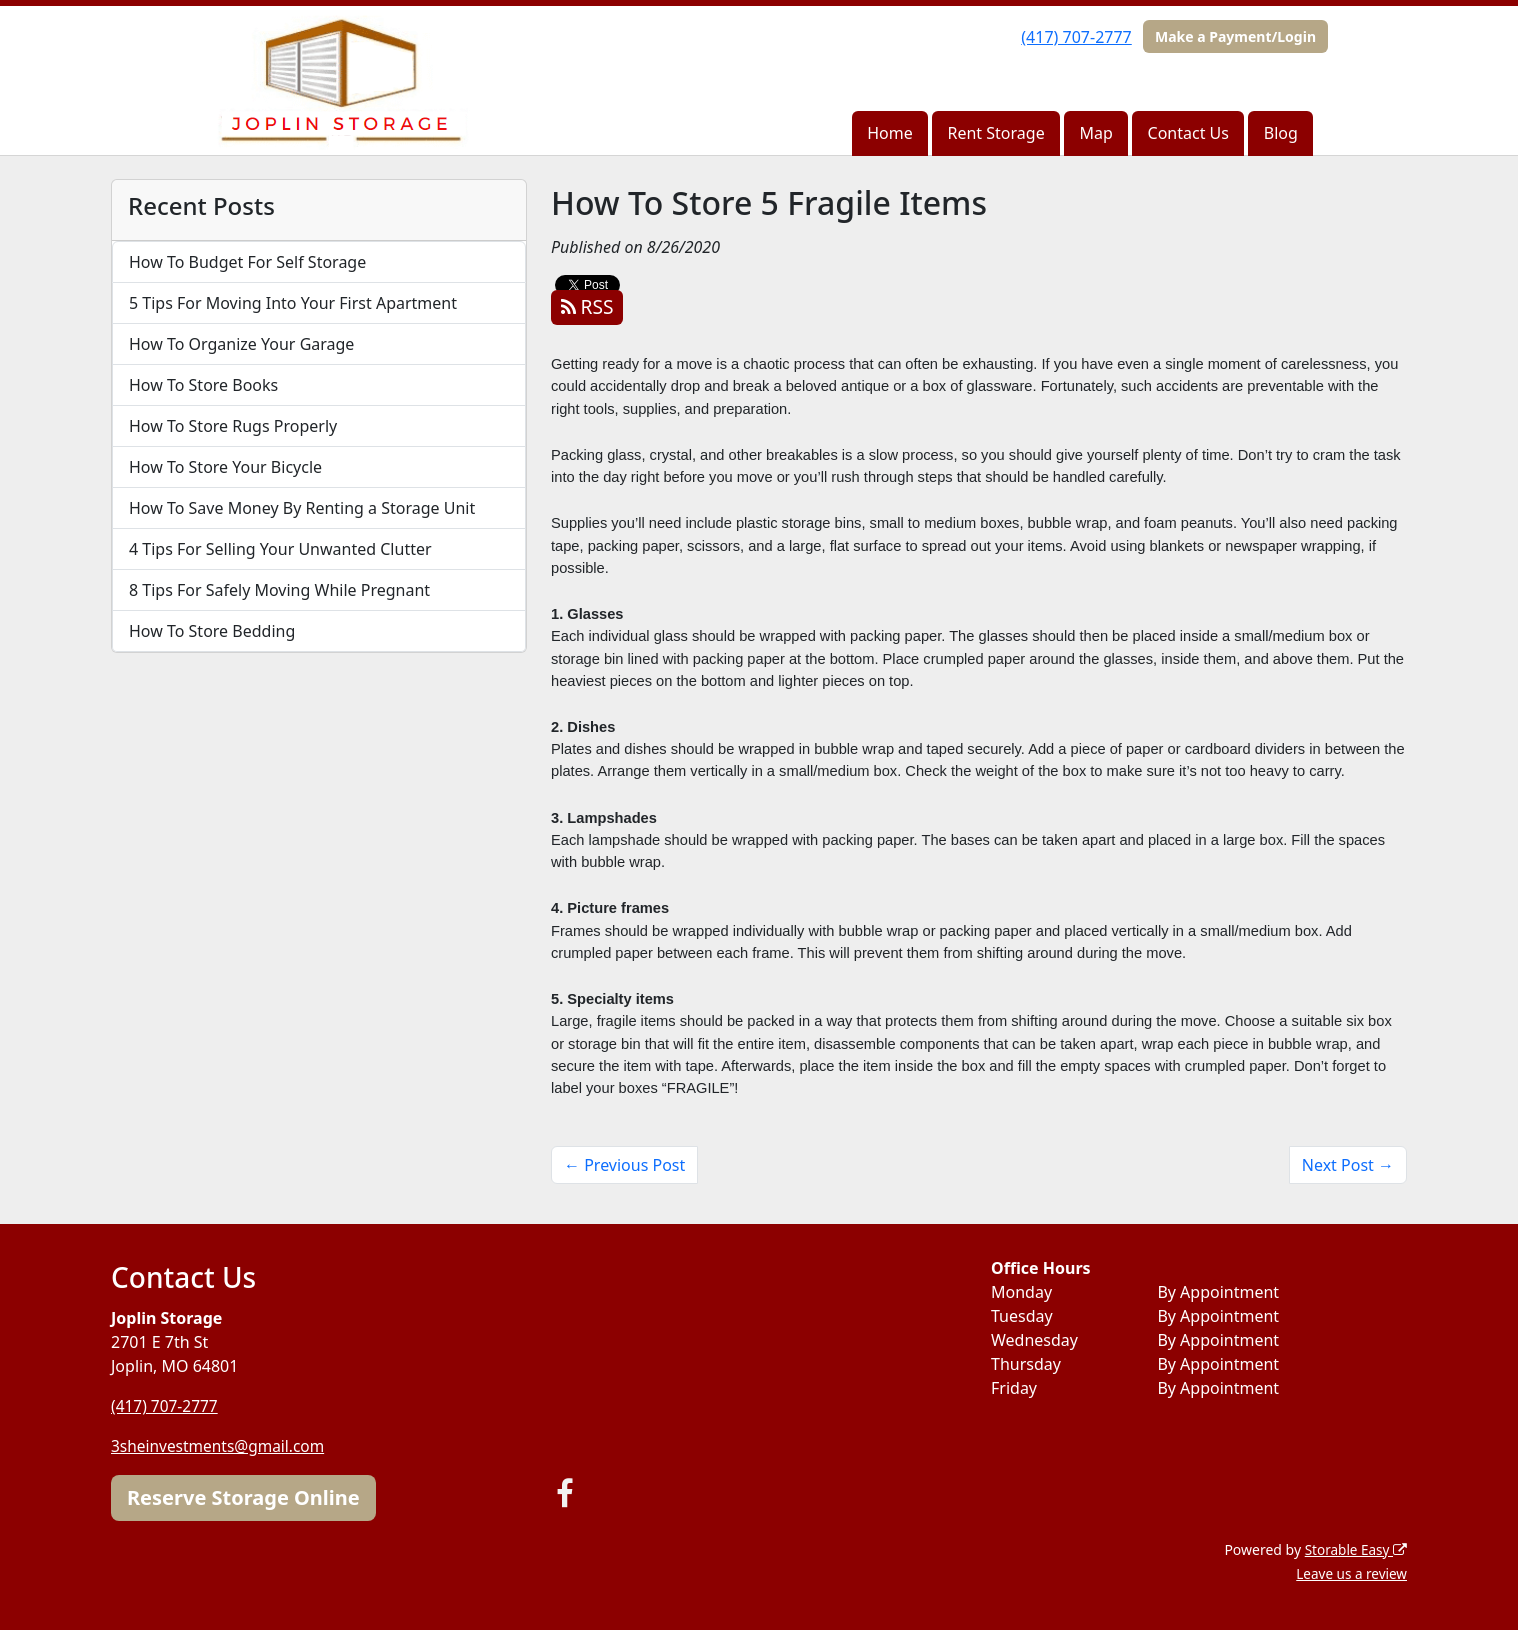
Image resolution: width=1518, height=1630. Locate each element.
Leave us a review (1349, 1572)
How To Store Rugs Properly (233, 426)
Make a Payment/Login (1235, 36)
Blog (1281, 133)
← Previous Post (624, 1165)
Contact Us (1188, 133)
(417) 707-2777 (1076, 37)
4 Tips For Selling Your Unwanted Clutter (280, 549)
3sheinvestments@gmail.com (221, 1446)
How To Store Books (203, 385)
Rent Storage (996, 133)
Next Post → (1348, 1165)
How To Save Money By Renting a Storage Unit (302, 508)
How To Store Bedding (212, 631)
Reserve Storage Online (243, 1496)
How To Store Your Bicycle (225, 467)
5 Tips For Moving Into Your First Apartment (293, 303)
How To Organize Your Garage (241, 344)
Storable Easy (1354, 1548)
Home (890, 133)
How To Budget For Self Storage (247, 262)
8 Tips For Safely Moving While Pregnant (279, 590)
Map (1095, 133)
